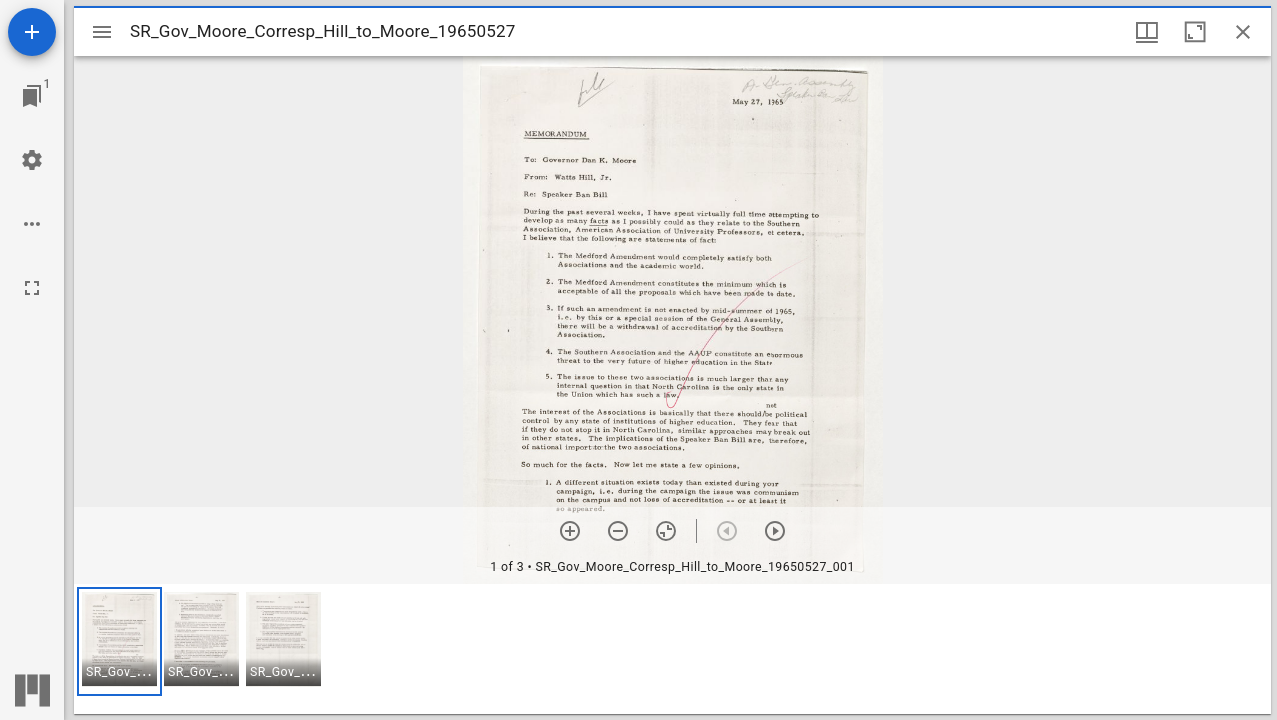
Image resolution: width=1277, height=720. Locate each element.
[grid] (672, 649)
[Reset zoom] (666, 531)
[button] (119, 641)
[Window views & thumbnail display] (1147, 32)
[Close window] (1243, 32)
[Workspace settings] (32, 160)
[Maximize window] (1195, 32)
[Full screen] (32, 288)
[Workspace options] (32, 224)
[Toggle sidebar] (102, 32)
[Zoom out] (618, 531)
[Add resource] (32, 32)
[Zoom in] (570, 531)
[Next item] (775, 531)
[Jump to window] (32, 96)
